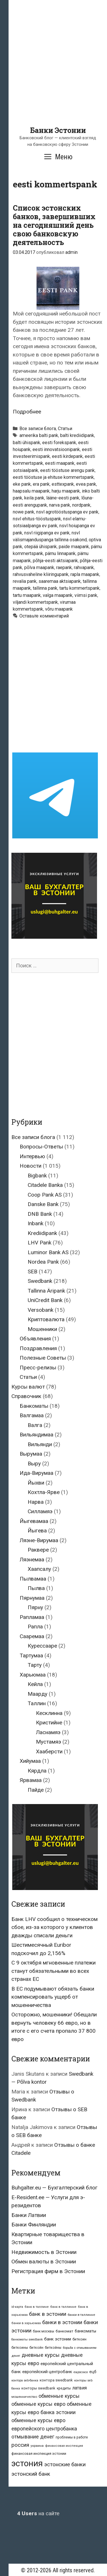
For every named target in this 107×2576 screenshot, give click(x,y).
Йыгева (37, 1530)
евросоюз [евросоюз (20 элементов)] (81, 2372)
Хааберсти (49, 1751)
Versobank (40, 1310)
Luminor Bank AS (48, 1252)
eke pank (22, 484)
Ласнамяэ (48, 1732)
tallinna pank (45, 588)
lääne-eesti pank (62, 498)
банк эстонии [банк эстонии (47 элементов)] (57, 2339)
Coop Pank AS (45, 1194)
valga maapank (57, 595)
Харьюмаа (33, 1674)
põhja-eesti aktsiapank (55, 560)
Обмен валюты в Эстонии (43, 2261)
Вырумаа (31, 1453)
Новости (30, 1165)
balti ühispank (26, 442)
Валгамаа (32, 1415)
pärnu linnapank (60, 553)
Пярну (35, 1607)
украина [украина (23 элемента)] (37, 2446)
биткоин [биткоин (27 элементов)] (79, 2339)
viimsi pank (85, 595)
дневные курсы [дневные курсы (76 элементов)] (41, 2355)
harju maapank (66, 491)
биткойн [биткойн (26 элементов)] (36, 2348)
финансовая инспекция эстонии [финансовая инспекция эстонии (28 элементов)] (38, 2453)
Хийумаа (30, 1761)
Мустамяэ (48, 1741)
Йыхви (36, 1482)
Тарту (35, 1665)
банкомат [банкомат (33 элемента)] (64, 2331)
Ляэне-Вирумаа (39, 1540)
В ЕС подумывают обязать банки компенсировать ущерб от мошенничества (52, 1996)
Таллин (37, 1703)
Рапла (35, 1626)
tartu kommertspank (79, 588)
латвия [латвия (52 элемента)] (79, 2388)
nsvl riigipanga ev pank (47, 533)
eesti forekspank (59, 442)
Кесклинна (49, 1713)
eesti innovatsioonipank (56, 449)
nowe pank (23, 512)
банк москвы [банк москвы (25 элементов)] (43, 2331)
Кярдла (37, 1770)
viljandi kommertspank (35, 602)
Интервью (32, 1156)
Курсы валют (28, 1386)
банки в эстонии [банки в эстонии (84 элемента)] (62, 2322)
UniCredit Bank (45, 1300)
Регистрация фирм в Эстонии (48, 2271)
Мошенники (42, 1329)
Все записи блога (37, 428)
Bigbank (37, 1175)
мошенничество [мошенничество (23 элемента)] (24, 2397)
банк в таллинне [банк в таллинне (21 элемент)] (63, 2307)
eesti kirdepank (67, 456)
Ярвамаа (31, 1780)
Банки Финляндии (33, 2224)
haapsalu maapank (31, 491)
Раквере (38, 1549)
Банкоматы (34, 1406)
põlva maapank (39, 567)
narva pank (59, 505)
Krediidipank (42, 1233)
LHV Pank (39, 1242)
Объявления (35, 1338)
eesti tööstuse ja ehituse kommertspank (53, 477)
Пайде (36, 1790)
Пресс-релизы (38, 1367)
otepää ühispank (40, 546)
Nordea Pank (43, 1261)
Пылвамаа (33, 1578)
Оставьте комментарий (44, 616)
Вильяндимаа (36, 1434)
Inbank (35, 1223)
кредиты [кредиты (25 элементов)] (64, 2388)
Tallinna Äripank (46, 1290)
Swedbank (40, 1281)
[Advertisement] (53, 72)
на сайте (38, 2513)
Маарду (37, 1694)
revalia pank (25, 581)
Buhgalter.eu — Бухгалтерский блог (54, 2187)
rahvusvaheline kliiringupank (40, 574)
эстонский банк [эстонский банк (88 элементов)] (30, 2474)
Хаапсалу (39, 1569)
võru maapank (59, 609)
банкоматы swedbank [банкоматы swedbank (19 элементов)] (27, 2339)
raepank (64, 567)
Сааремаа (32, 1636)
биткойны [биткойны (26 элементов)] (53, 2348)
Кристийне (49, 1722)
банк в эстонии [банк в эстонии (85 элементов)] (47, 2314)
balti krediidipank (77, 435)
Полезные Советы (43, 1357)
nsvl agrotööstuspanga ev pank (67, 512)
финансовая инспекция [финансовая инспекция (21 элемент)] (64, 2446)
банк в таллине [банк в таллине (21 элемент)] (37, 2307)
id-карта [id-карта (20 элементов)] (17, 2307)
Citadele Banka (45, 1185)
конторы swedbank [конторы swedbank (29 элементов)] (38, 2388)
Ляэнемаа (32, 1559)
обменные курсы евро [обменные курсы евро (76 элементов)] (38, 2404)
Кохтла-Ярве (44, 1492)
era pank (41, 484)
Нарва (36, 1502)
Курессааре (42, 1645)
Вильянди (40, 1444)
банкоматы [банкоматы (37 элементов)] (85, 2331)
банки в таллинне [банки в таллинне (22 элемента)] (81, 2315)
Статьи (65, 428)
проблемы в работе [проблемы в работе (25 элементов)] (72, 2437)
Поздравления (38, 1348)
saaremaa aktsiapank (60, 581)
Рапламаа (32, 1617)
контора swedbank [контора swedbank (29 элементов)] (56, 2380)
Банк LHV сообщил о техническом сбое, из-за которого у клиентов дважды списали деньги (54, 1927)
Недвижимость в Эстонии (43, 2252)
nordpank (81, 505)
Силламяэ (40, 1511)
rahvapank (84, 567)
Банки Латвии (28, 2215)
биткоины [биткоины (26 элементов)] (19, 2348)
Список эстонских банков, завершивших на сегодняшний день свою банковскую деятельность (54, 225)
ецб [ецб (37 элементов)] (92, 2371)
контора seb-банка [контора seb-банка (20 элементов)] (24, 2380)
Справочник (26, 1396)
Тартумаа (31, 1655)
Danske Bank (43, 1204)
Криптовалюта (46, 1319)
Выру (34, 1463)
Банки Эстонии (58, 130)
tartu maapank (27, 595)
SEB (32, 1271)
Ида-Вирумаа (36, 1473)
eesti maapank (59, 463)
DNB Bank (40, 1214)
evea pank (86, 484)
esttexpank (63, 484)
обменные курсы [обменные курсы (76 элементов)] (59, 2396)
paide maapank (74, 546)
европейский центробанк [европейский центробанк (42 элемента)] (47, 2371)
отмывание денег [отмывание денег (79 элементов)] (32, 2437)
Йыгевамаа (34, 1521)
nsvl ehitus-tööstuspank (37, 519)
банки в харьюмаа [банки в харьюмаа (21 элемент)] (26, 2323)
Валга (35, 1425)
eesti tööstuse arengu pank (67, 470)
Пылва (36, 1588)
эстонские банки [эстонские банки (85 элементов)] (65, 2464)
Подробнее (27, 411)
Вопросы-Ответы (41, 1146)
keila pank (34, 498)
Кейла (35, 1684)
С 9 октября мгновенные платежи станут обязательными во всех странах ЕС (53, 1970)
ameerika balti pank (38, 435)
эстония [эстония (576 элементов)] (27, 2463)
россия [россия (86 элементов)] (20, 2445)
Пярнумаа (32, 1598)
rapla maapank (84, 574)
